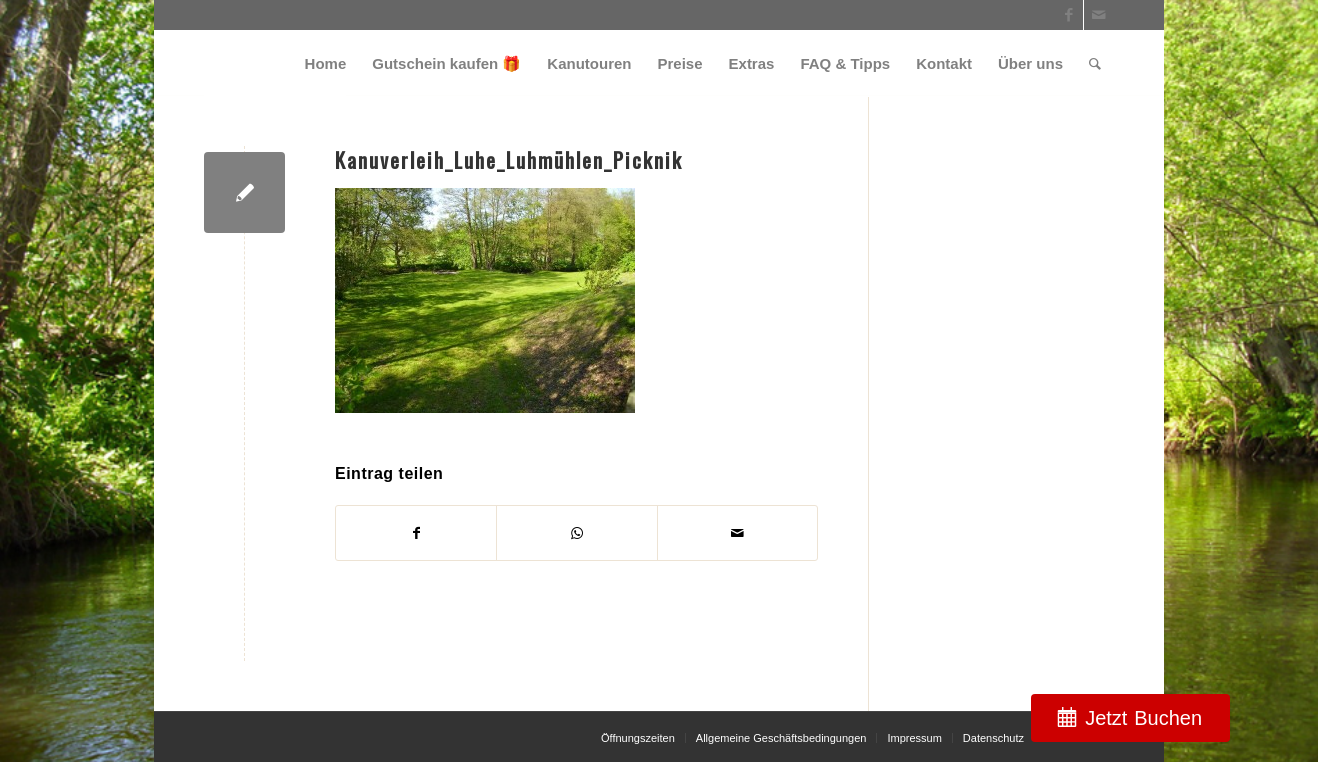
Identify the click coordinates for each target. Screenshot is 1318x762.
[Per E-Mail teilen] (737, 533)
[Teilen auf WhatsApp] (576, 533)
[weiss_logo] (275, 63)
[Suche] (1095, 63)
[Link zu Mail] (1099, 15)
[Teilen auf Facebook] (416, 533)
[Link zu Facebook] (1068, 15)
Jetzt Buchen (1143, 718)
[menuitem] (326, 63)
